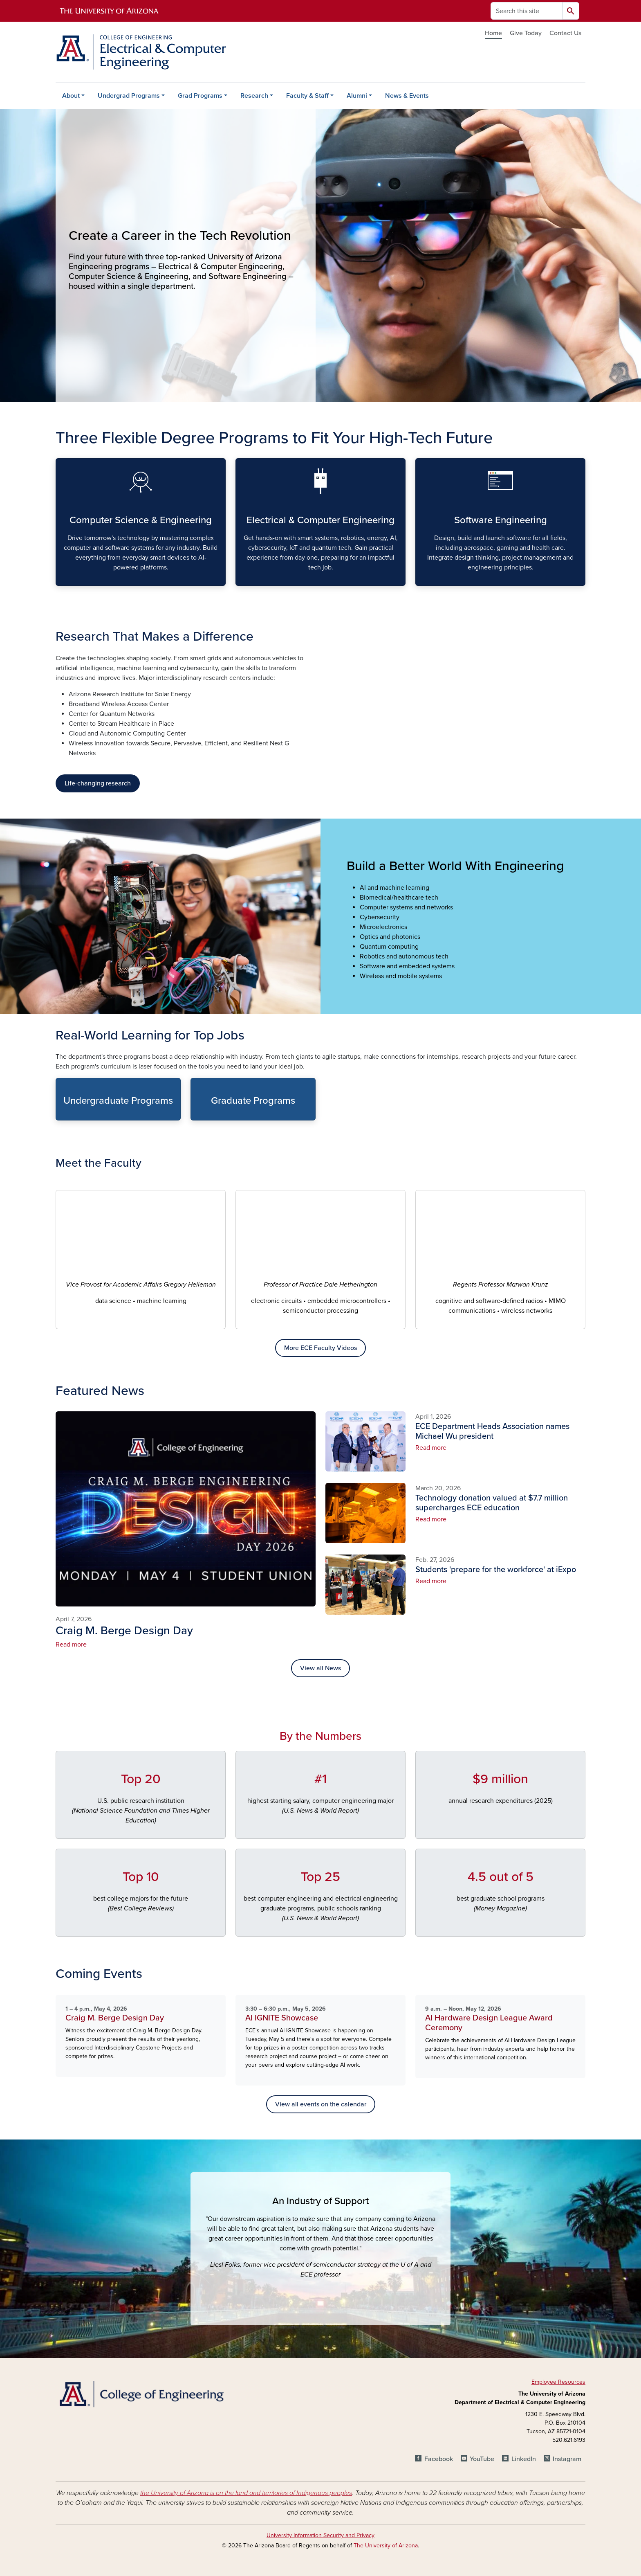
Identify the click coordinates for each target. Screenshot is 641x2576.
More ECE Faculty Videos (320, 1348)
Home (493, 33)
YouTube (482, 2459)
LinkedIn (523, 2459)
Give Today (526, 33)
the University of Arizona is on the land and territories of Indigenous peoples (246, 2493)
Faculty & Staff (307, 96)
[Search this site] (527, 11)
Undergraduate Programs (62, 1113)
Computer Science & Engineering (62, 578)
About (71, 96)
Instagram (567, 2459)
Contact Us (565, 33)
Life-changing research (98, 783)
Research (254, 96)
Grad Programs (200, 96)
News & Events (407, 96)
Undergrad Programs (129, 96)
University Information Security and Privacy (320, 2535)
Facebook (438, 2459)
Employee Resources (558, 2381)
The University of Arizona (386, 2545)
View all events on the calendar (320, 2104)
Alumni (357, 96)
